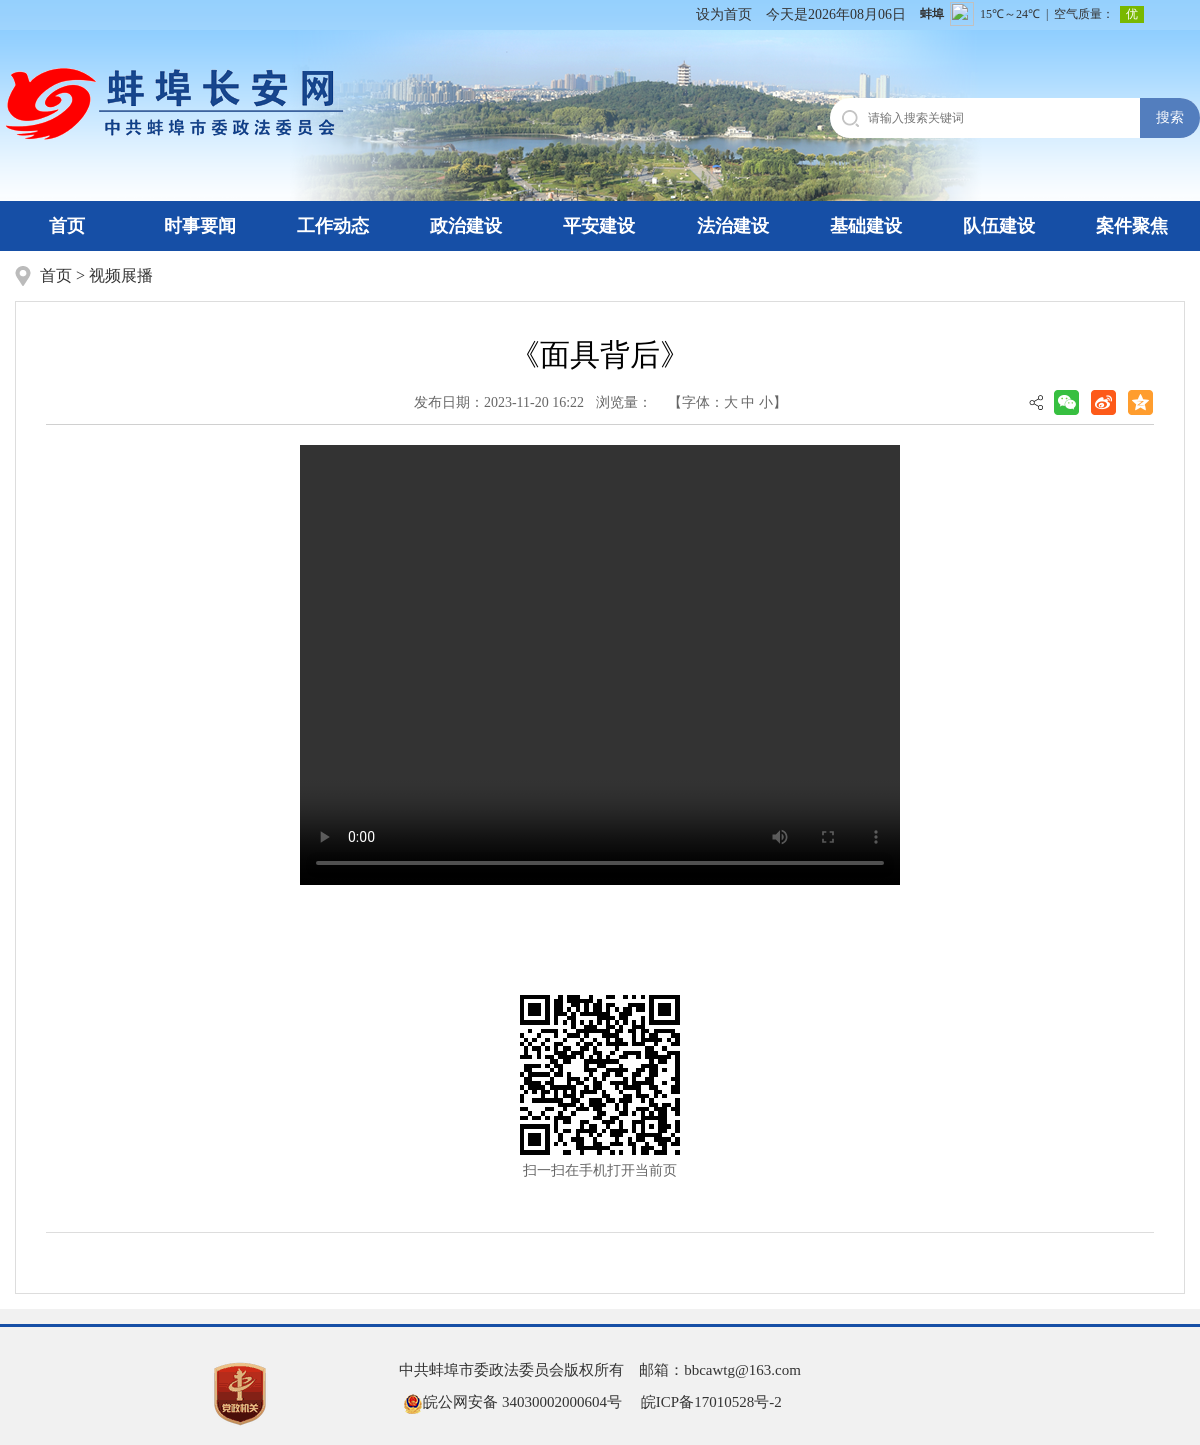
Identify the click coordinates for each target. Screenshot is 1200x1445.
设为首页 (724, 14)
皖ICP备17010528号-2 (711, 1402)
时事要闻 (200, 226)
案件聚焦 (1132, 226)
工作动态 (333, 226)
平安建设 (599, 226)
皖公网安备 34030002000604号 (512, 1402)
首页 (67, 226)
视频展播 (121, 275)
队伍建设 (999, 226)
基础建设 (866, 226)
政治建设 (466, 226)
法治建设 (733, 226)
